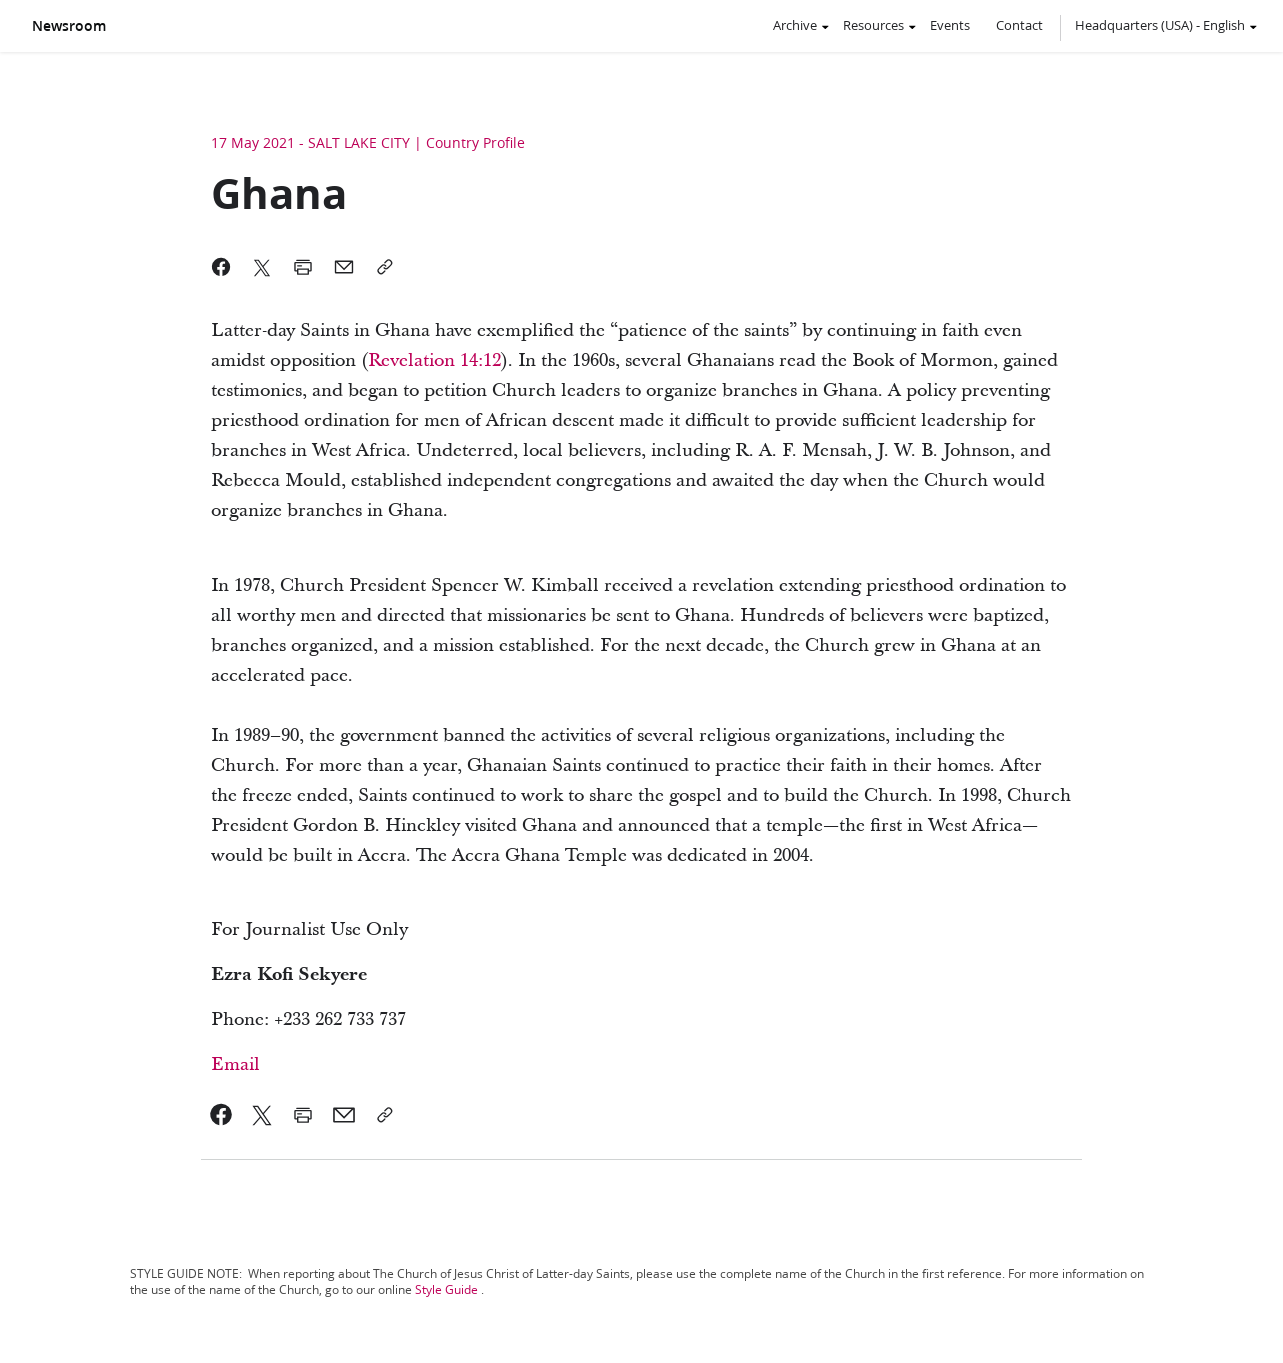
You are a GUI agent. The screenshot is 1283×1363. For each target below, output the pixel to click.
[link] (434, 360)
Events (950, 25)
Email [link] (235, 1064)
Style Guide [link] (446, 1289)
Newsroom (69, 26)
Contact (1019, 25)
